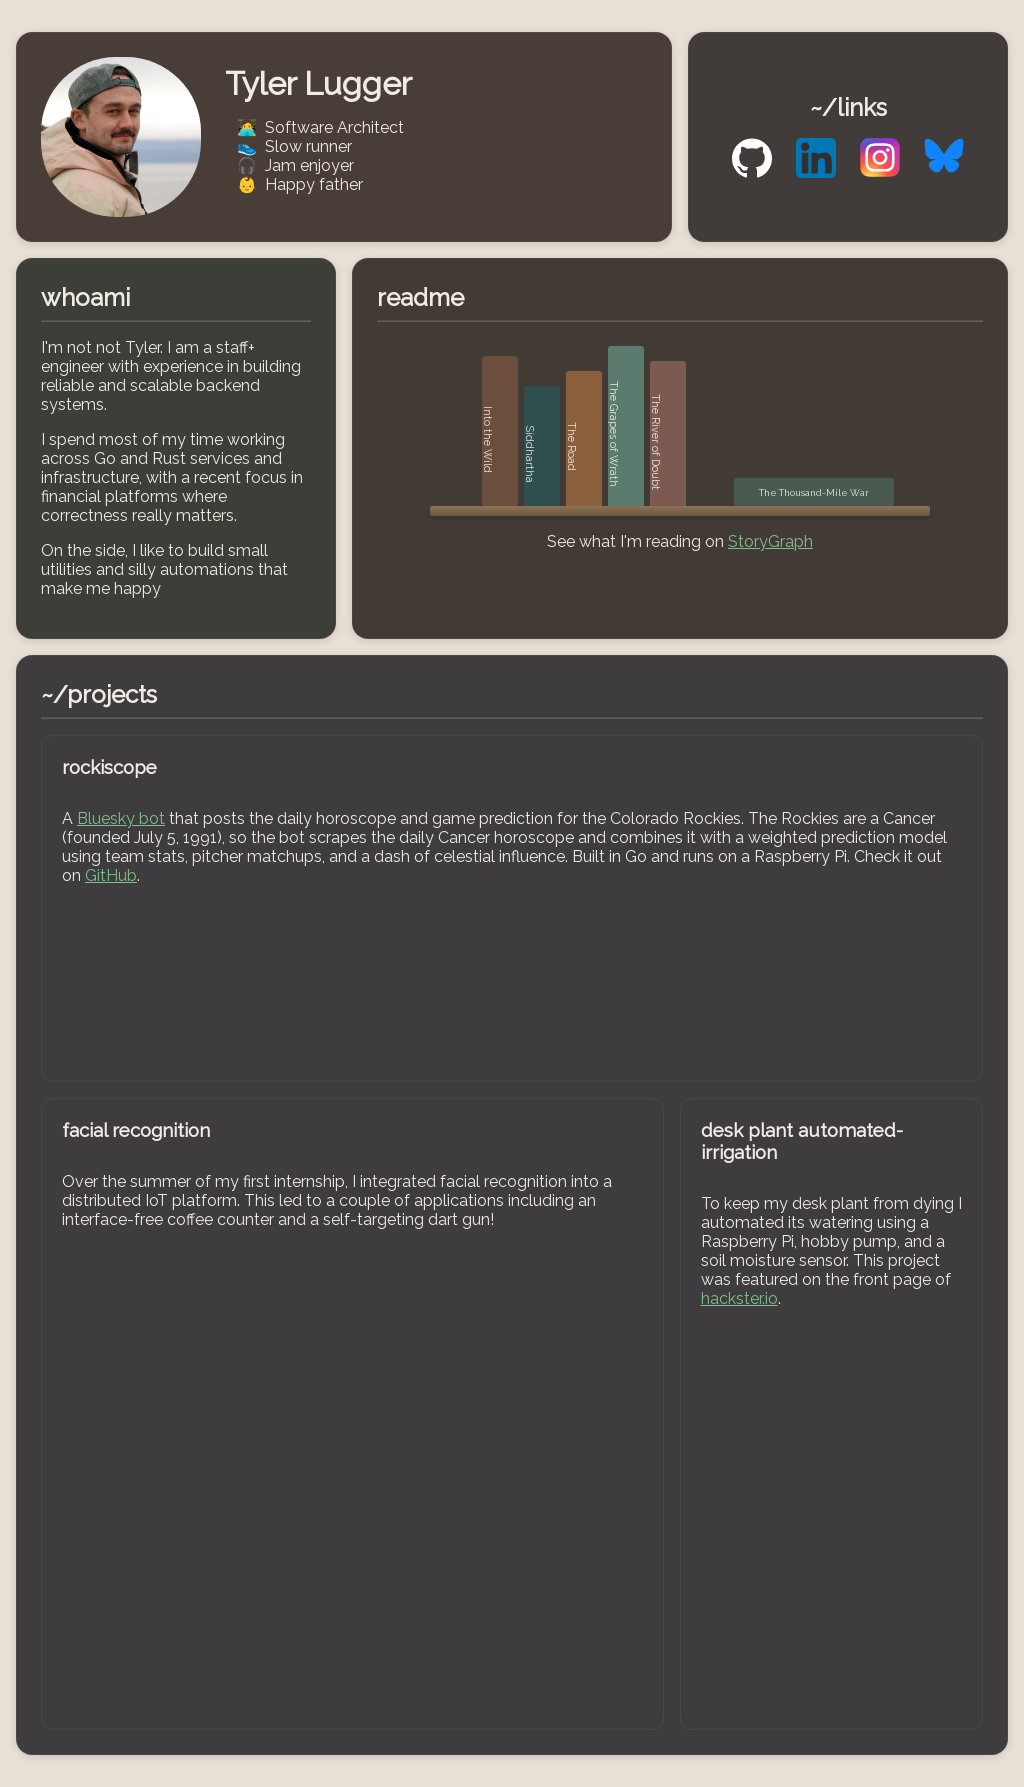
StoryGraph (770, 541)
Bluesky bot (121, 818)
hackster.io (739, 1298)
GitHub (111, 875)
